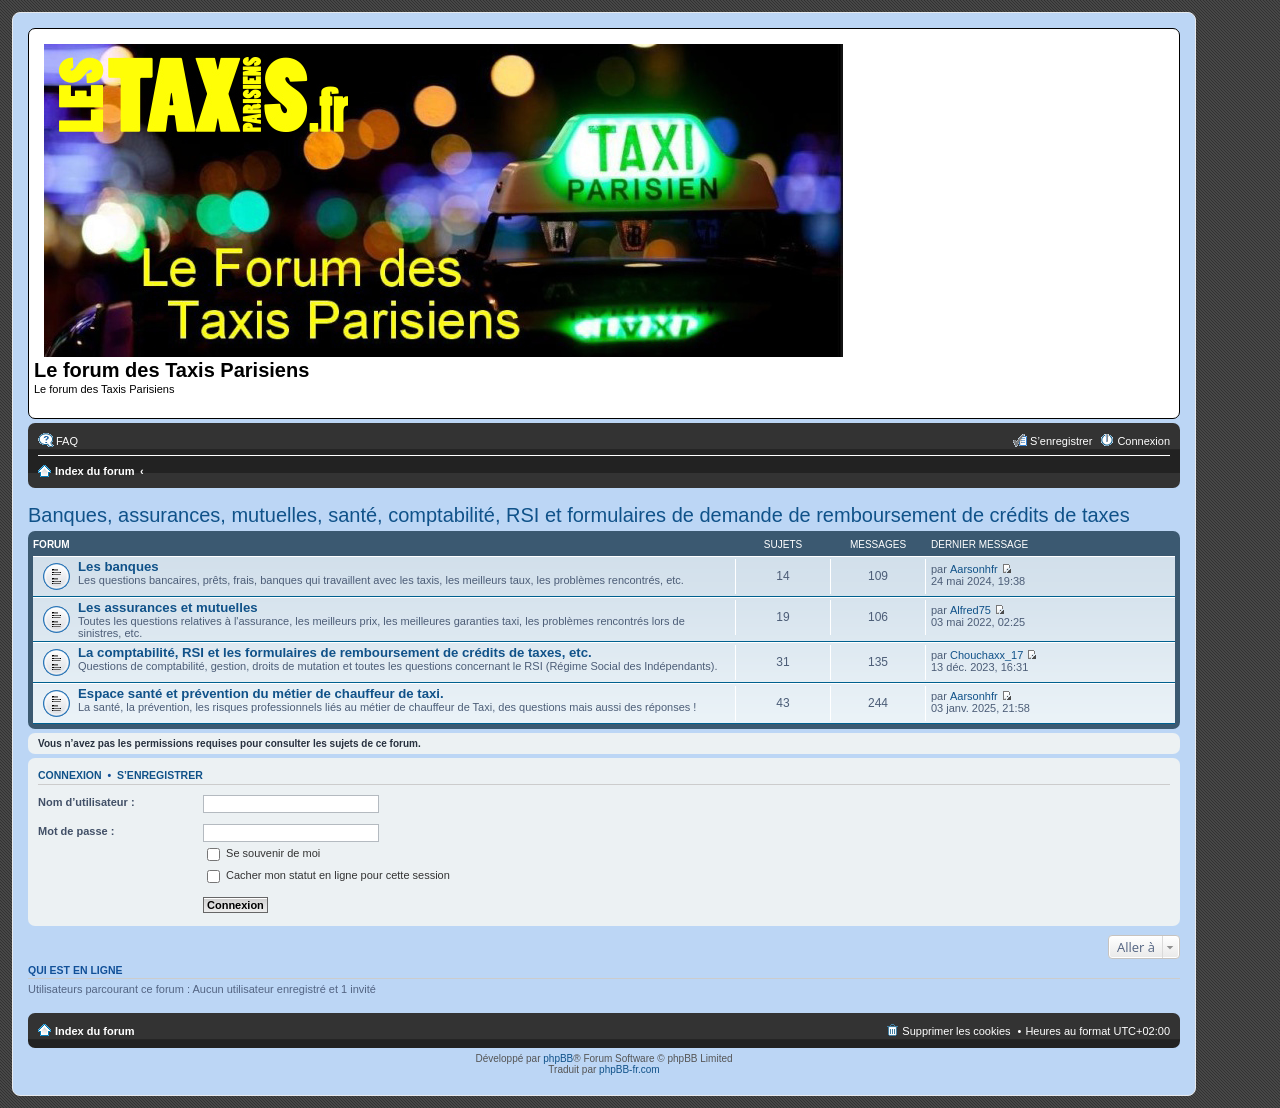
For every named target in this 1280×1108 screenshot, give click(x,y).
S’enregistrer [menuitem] (1061, 441)
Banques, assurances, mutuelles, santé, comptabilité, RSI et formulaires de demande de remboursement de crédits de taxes (579, 515)
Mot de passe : (76, 831)
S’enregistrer (160, 775)
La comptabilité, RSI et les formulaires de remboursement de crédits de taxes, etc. (335, 652)
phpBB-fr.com (629, 1069)
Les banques (118, 566)
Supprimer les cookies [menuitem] (956, 1031)
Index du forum (94, 471)
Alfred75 (970, 610)
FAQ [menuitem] (67, 441)
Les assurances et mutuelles (168, 607)
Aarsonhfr (974, 569)
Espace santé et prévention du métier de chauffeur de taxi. (261, 693)
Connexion (70, 775)
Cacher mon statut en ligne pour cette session (328, 875)
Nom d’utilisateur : (86, 802)
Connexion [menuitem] (1143, 441)
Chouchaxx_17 (986, 655)
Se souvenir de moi (263, 853)
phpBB (558, 1058)
